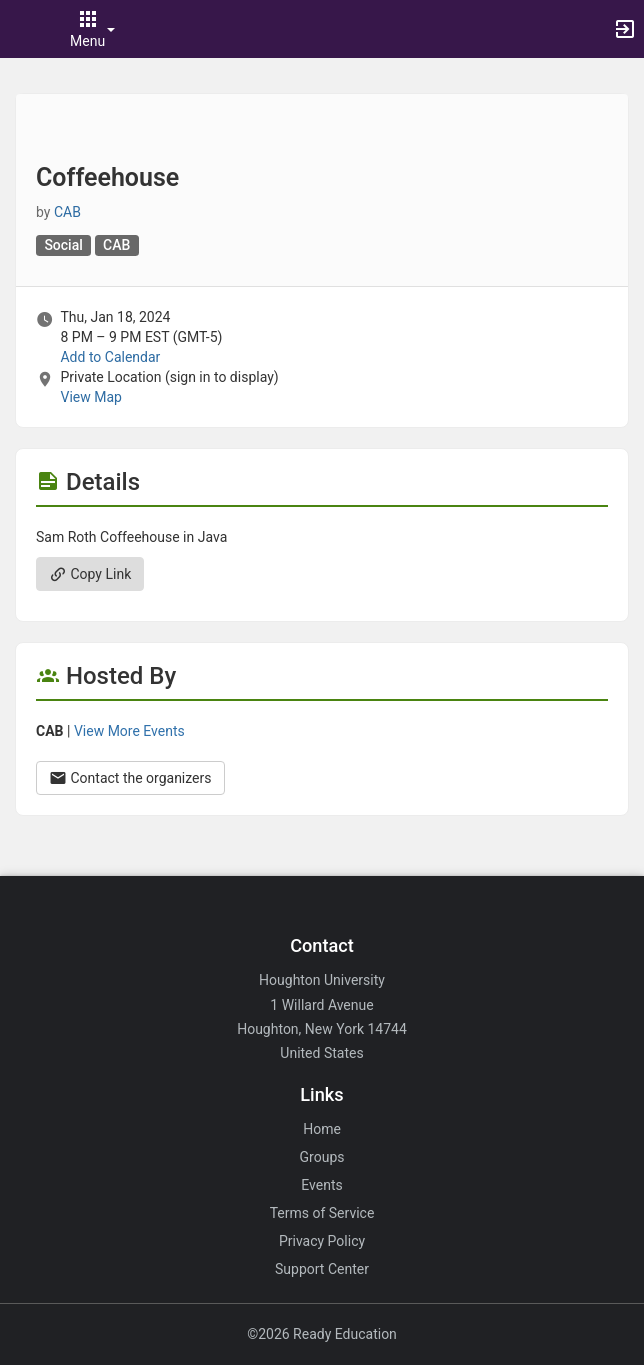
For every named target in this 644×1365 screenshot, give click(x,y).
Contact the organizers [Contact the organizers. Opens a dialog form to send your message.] (130, 778)
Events (321, 1185)
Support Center (322, 1269)
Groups (322, 1157)
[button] (25, 29)
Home (322, 1129)
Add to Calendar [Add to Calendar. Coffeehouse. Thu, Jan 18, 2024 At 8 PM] (110, 357)
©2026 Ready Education (322, 1334)
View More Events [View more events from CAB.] (129, 731)
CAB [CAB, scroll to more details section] (67, 212)
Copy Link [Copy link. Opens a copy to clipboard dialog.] (90, 574)
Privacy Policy (322, 1241)
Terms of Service (322, 1213)
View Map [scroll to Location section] (90, 397)
